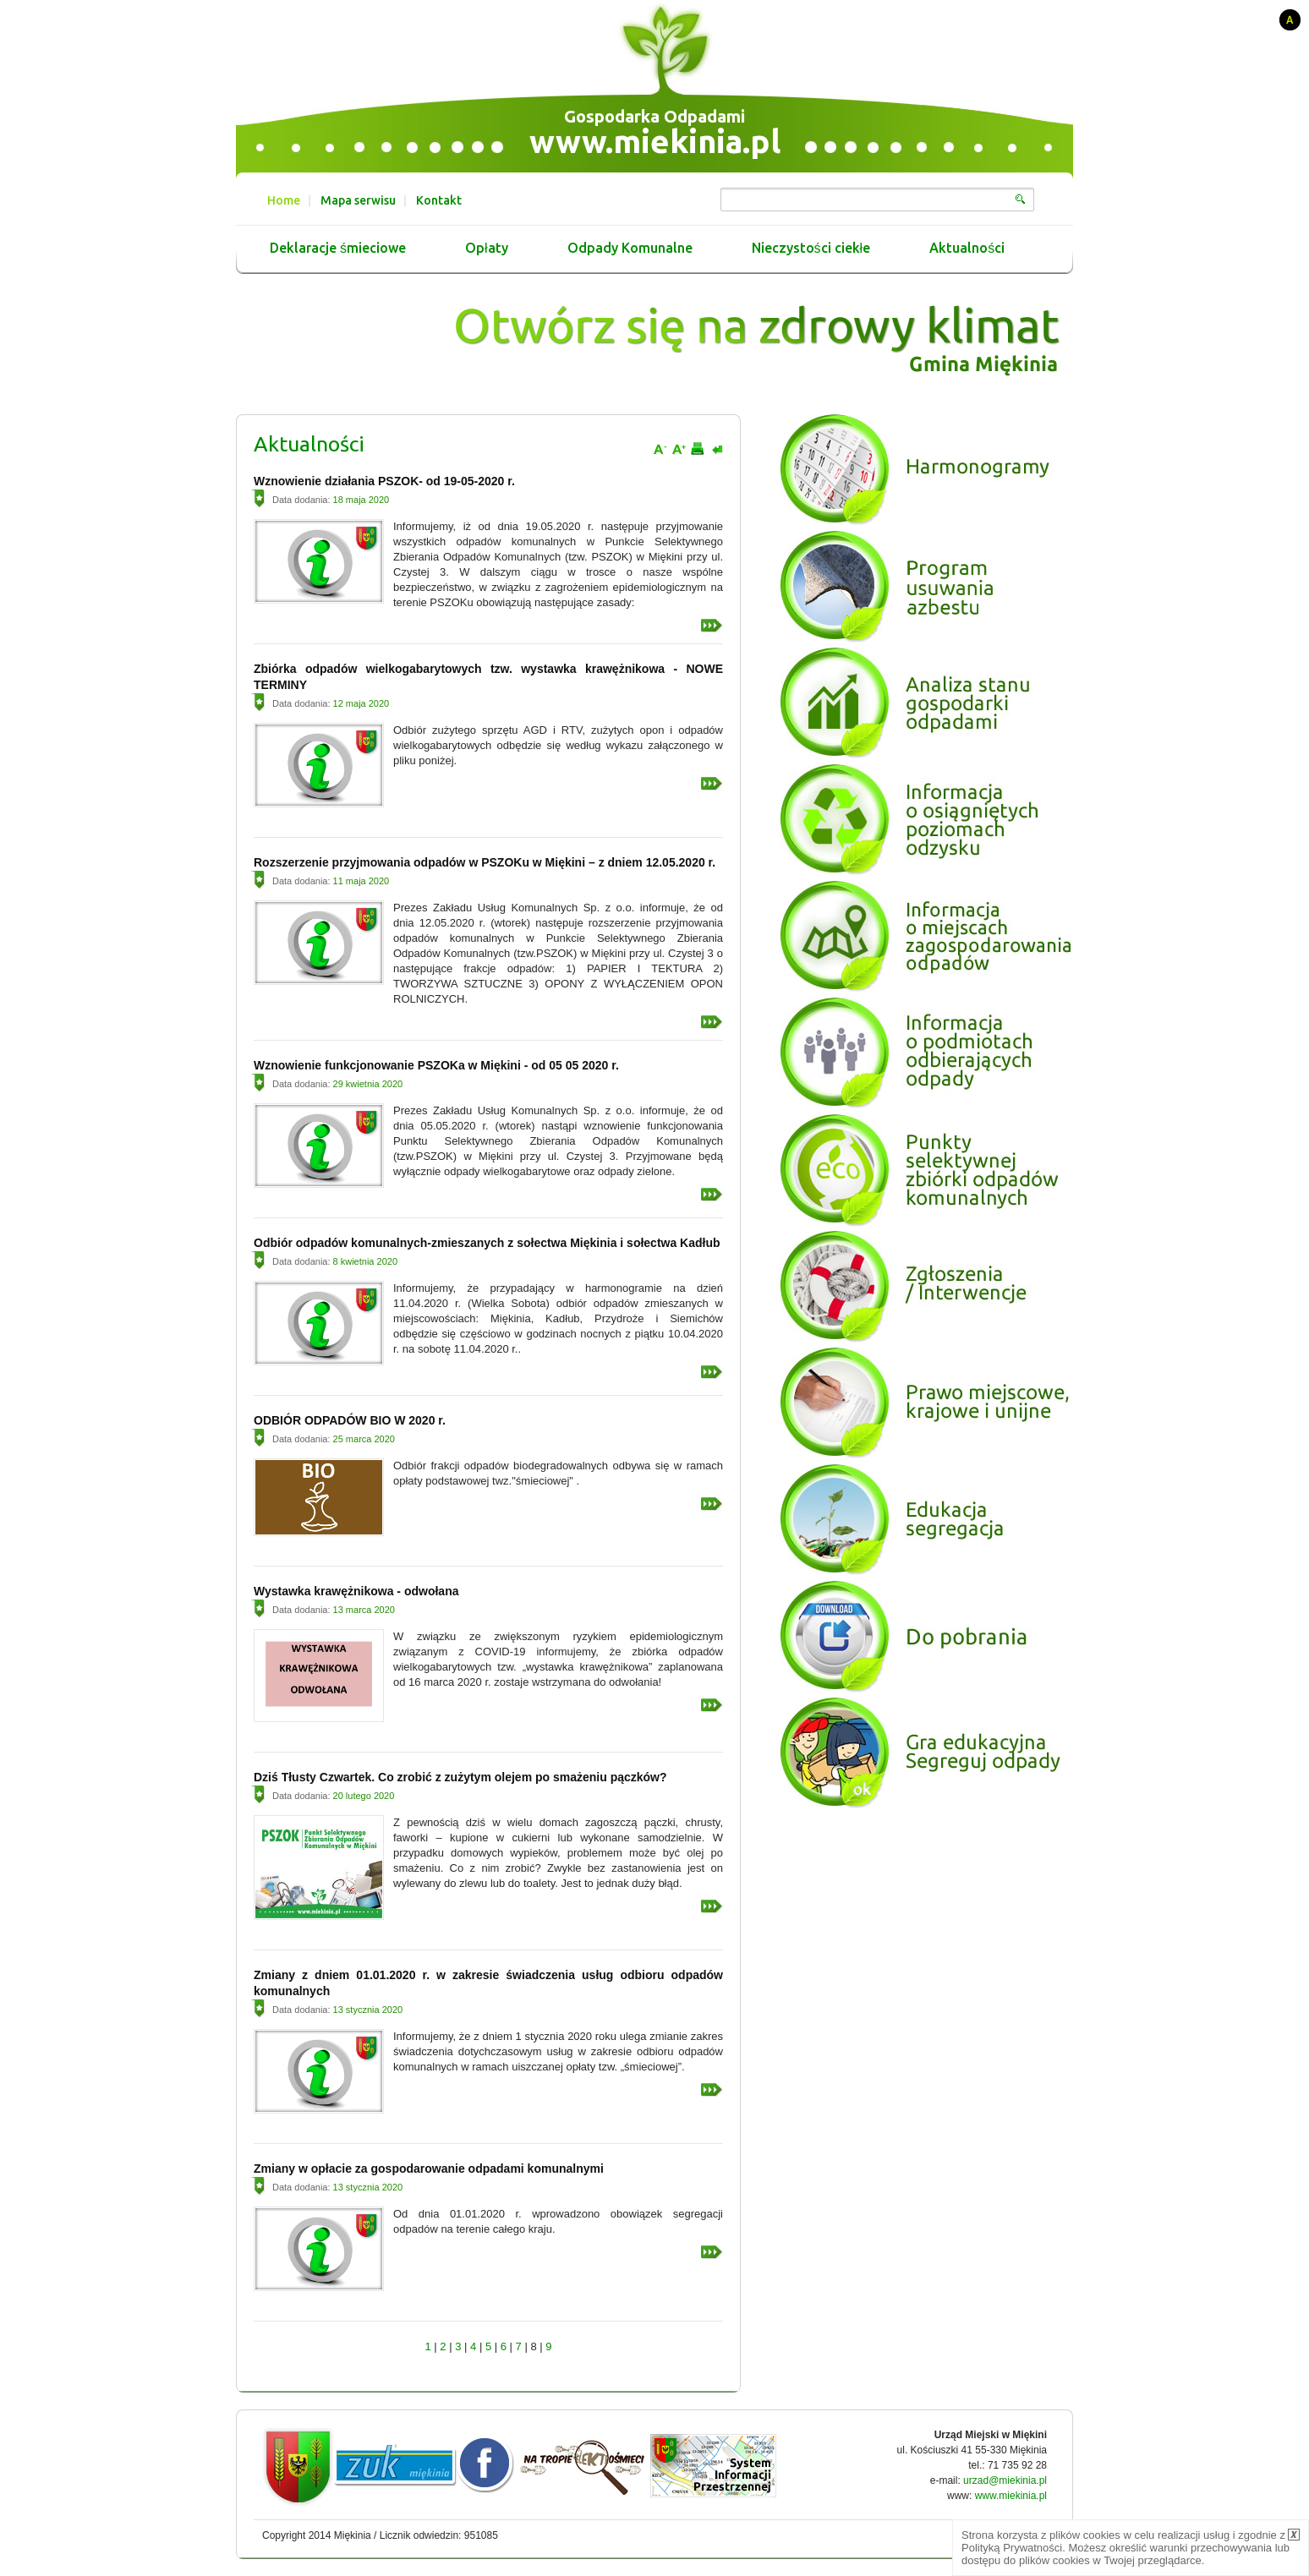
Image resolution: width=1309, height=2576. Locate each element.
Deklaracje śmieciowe (338, 248)
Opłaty (486, 248)
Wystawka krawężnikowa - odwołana (356, 1591)
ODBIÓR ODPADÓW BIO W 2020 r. (350, 1420)
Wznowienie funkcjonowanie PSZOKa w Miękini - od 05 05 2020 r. (436, 1065)
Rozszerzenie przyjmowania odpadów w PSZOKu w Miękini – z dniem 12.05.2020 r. (484, 862)
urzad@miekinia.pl (1005, 2480)
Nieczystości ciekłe (811, 248)
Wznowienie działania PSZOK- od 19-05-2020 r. (384, 481)
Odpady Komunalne (630, 248)
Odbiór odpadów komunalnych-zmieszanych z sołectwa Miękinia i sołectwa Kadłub (487, 1243)
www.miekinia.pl (654, 141)
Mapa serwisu (358, 200)
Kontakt (439, 200)
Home (283, 200)
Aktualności (967, 248)
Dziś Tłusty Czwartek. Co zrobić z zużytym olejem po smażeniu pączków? (460, 1777)
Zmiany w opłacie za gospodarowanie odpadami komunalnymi (429, 2168)
